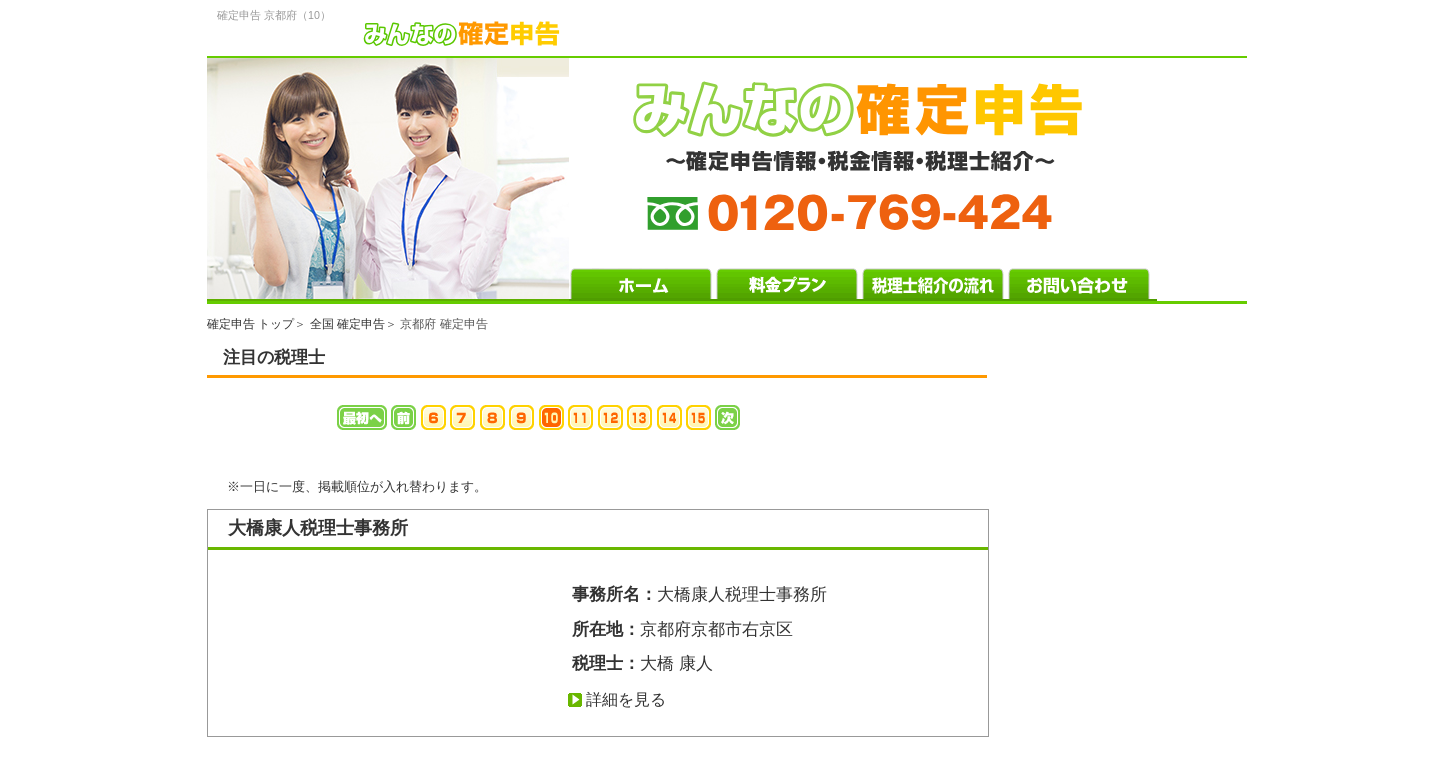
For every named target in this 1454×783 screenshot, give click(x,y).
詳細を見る (626, 699)
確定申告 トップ (250, 324)
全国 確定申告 (347, 324)
